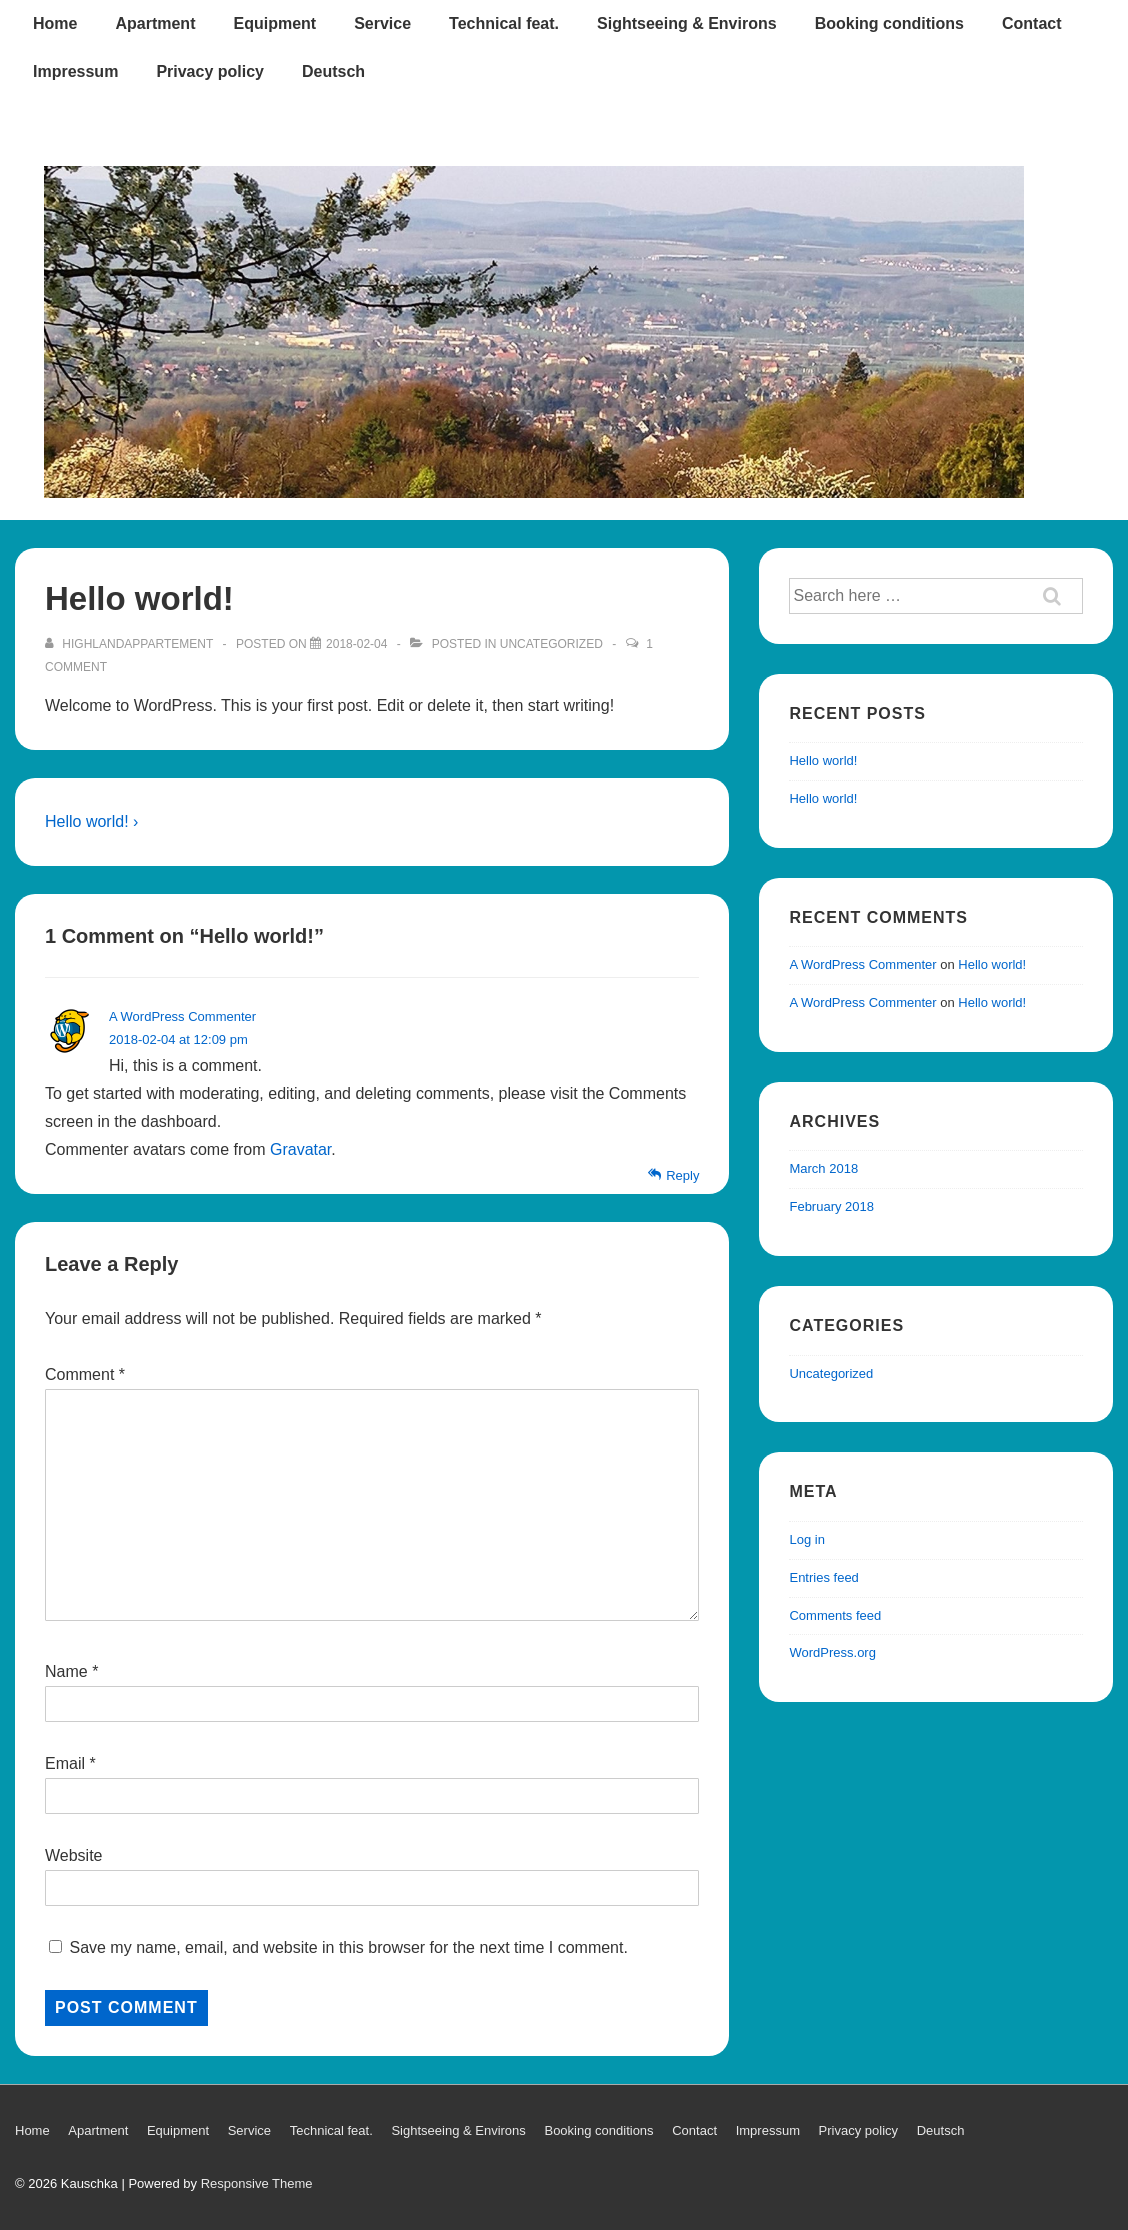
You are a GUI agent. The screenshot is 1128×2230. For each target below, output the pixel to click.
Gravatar (300, 1149)
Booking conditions (889, 23)
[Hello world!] (356, 644)
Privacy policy (210, 71)
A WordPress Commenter (182, 1016)
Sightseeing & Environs (687, 23)
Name (66, 1671)
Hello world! (823, 760)
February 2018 (831, 1206)
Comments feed (835, 1615)
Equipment (274, 23)
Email (65, 1763)
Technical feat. (504, 23)
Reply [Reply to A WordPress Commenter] (682, 1175)
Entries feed (823, 1577)
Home (55, 23)
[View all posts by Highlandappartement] (130, 644)
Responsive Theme (257, 2183)
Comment (85, 1374)
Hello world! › (91, 821)
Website (74, 1855)
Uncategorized (551, 644)
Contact (1032, 23)
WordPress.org (832, 1652)
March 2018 (823, 1168)
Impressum (75, 71)
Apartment (155, 23)
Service (382, 23)
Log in (806, 1539)
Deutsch (333, 71)
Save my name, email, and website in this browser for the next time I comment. (348, 1947)
